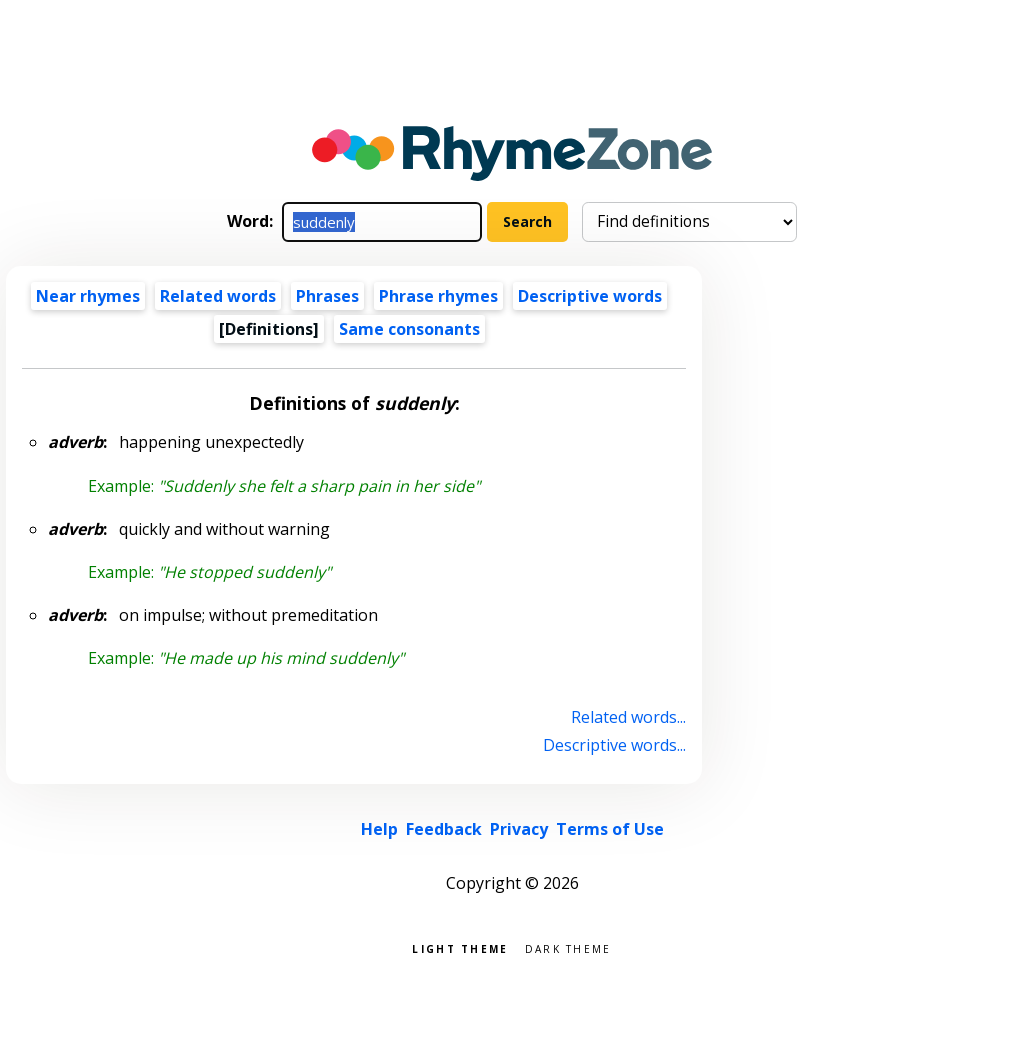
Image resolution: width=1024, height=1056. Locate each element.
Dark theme (568, 947)
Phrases (327, 296)
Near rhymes (88, 296)
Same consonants (409, 329)
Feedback (444, 829)
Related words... (628, 717)
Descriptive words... (614, 745)
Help (379, 829)
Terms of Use (610, 829)
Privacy (519, 829)
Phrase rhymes (438, 296)
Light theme (460, 947)
